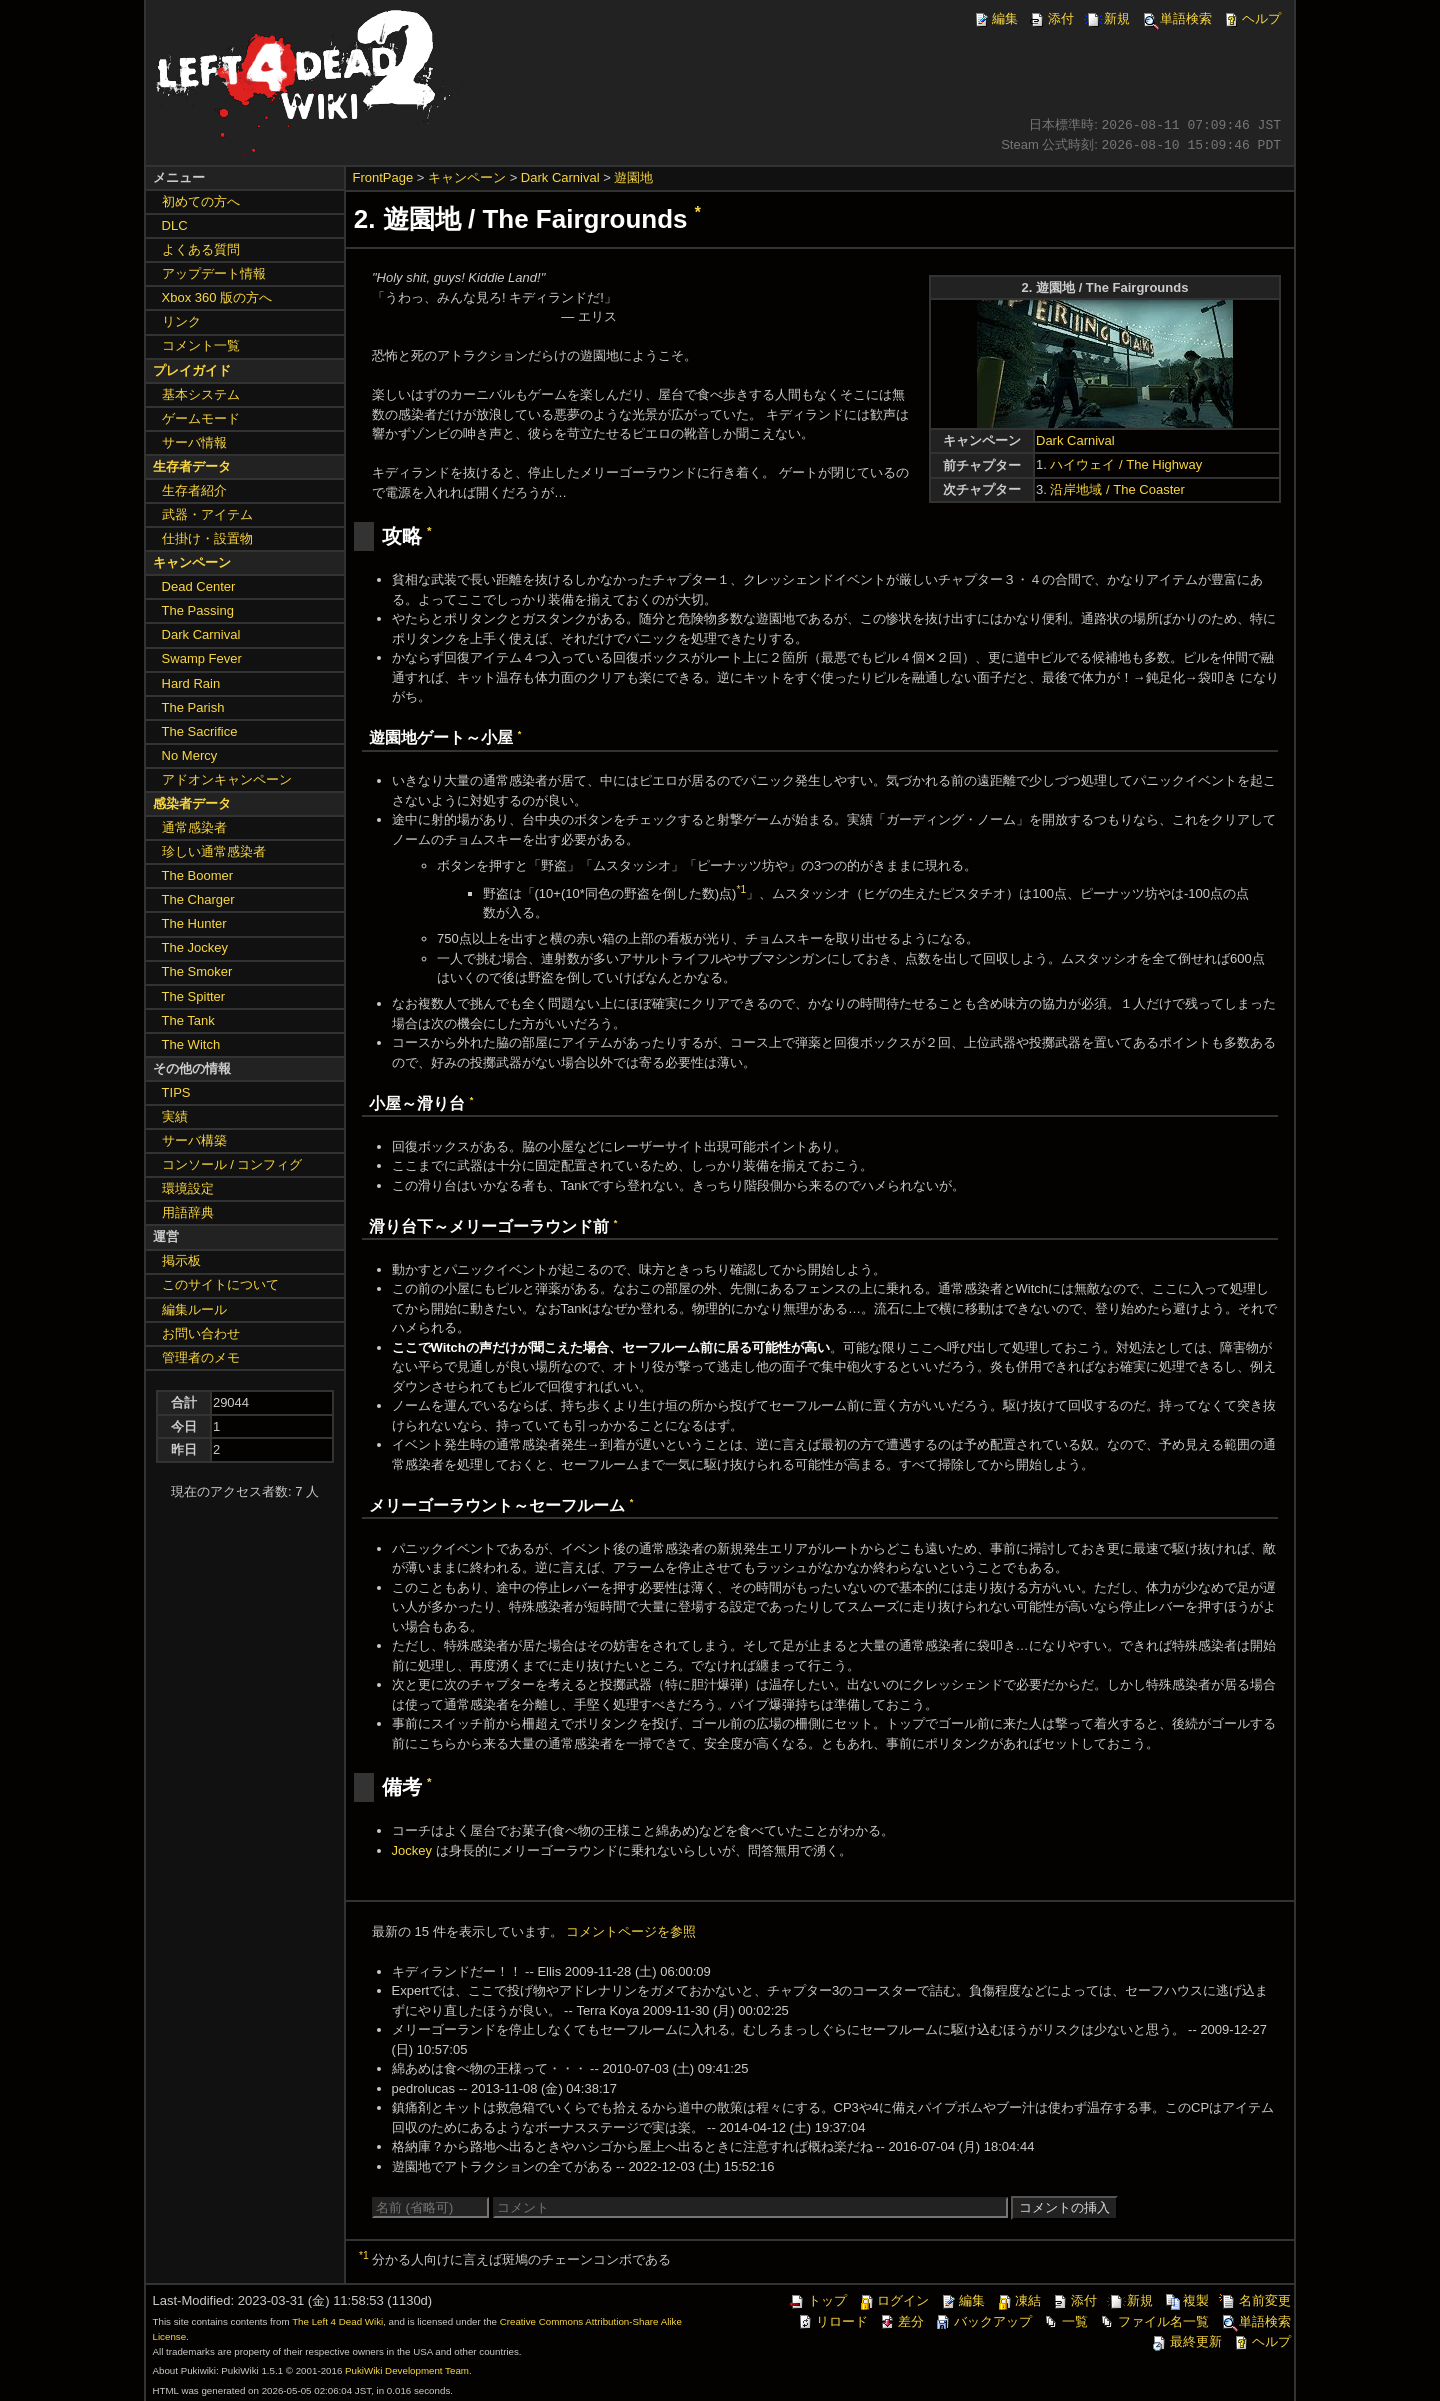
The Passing (198, 610)
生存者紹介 (194, 490)
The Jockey (195, 947)
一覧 (1065, 2321)
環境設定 (188, 1188)
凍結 (1018, 2300)
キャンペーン (467, 177)
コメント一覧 (201, 345)
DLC (175, 225)
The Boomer (198, 875)
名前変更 (1255, 2300)
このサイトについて (220, 1284)
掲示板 (181, 1260)
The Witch (191, 1044)
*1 (741, 889)
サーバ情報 (194, 442)
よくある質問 (201, 249)
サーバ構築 (194, 1140)
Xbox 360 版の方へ (217, 297)
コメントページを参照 (631, 1931)
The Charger (198, 899)
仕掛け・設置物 (207, 538)
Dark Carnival (560, 177)
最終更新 (1186, 2341)
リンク (181, 321)
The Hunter (194, 923)
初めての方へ (201, 201)
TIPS (176, 1092)
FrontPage (383, 177)
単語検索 (1176, 18)
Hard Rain (191, 683)
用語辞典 (188, 1212)
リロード (832, 2321)
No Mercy (190, 755)
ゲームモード (201, 418)
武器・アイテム (207, 514)
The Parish (193, 707)
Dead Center (199, 586)
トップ (817, 2300)
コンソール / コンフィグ (232, 1164)
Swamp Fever (202, 658)
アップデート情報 (214, 273)
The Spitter (194, 996)
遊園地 (633, 177)
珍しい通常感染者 (214, 851)
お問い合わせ (201, 1333)
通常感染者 (194, 827)
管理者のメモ (201, 1357)
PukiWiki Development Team (407, 2370)
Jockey (412, 1850)
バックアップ (983, 2321)
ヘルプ (1251, 18)
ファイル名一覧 (1153, 2321)
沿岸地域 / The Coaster (1117, 489)
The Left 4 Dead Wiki (337, 2321)
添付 (1051, 18)
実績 (175, 1116)
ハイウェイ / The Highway (1126, 464)
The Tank (188, 1020)
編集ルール (194, 1309)
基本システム (201, 394)
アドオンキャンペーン (227, 779)
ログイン (893, 2300)
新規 (1107, 18)
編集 (995, 18)
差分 (901, 2321)
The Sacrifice (200, 731)
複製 (1186, 2300)
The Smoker (197, 971)
